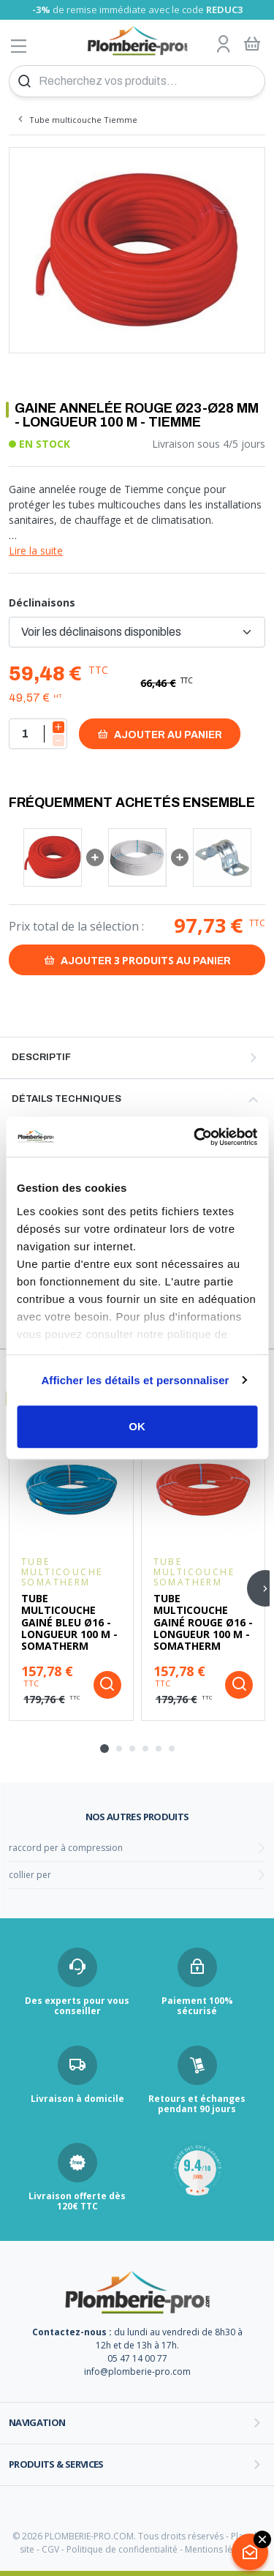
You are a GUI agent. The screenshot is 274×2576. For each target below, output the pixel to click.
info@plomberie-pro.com (137, 2371)
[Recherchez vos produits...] (137, 81)
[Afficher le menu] (19, 45)
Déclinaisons (42, 602)
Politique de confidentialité (122, 2549)
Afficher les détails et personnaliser (135, 1380)
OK (137, 1426)
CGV (50, 2549)
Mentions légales (219, 2549)
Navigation (37, 2422)
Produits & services (56, 2464)
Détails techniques (66, 1099)
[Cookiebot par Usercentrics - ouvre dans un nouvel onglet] (195, 1136)
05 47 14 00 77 (137, 2358)
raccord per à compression (66, 1847)
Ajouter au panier (159, 734)
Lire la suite (36, 550)
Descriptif (41, 1057)
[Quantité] (38, 733)
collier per (30, 1875)
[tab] (104, 1748)
